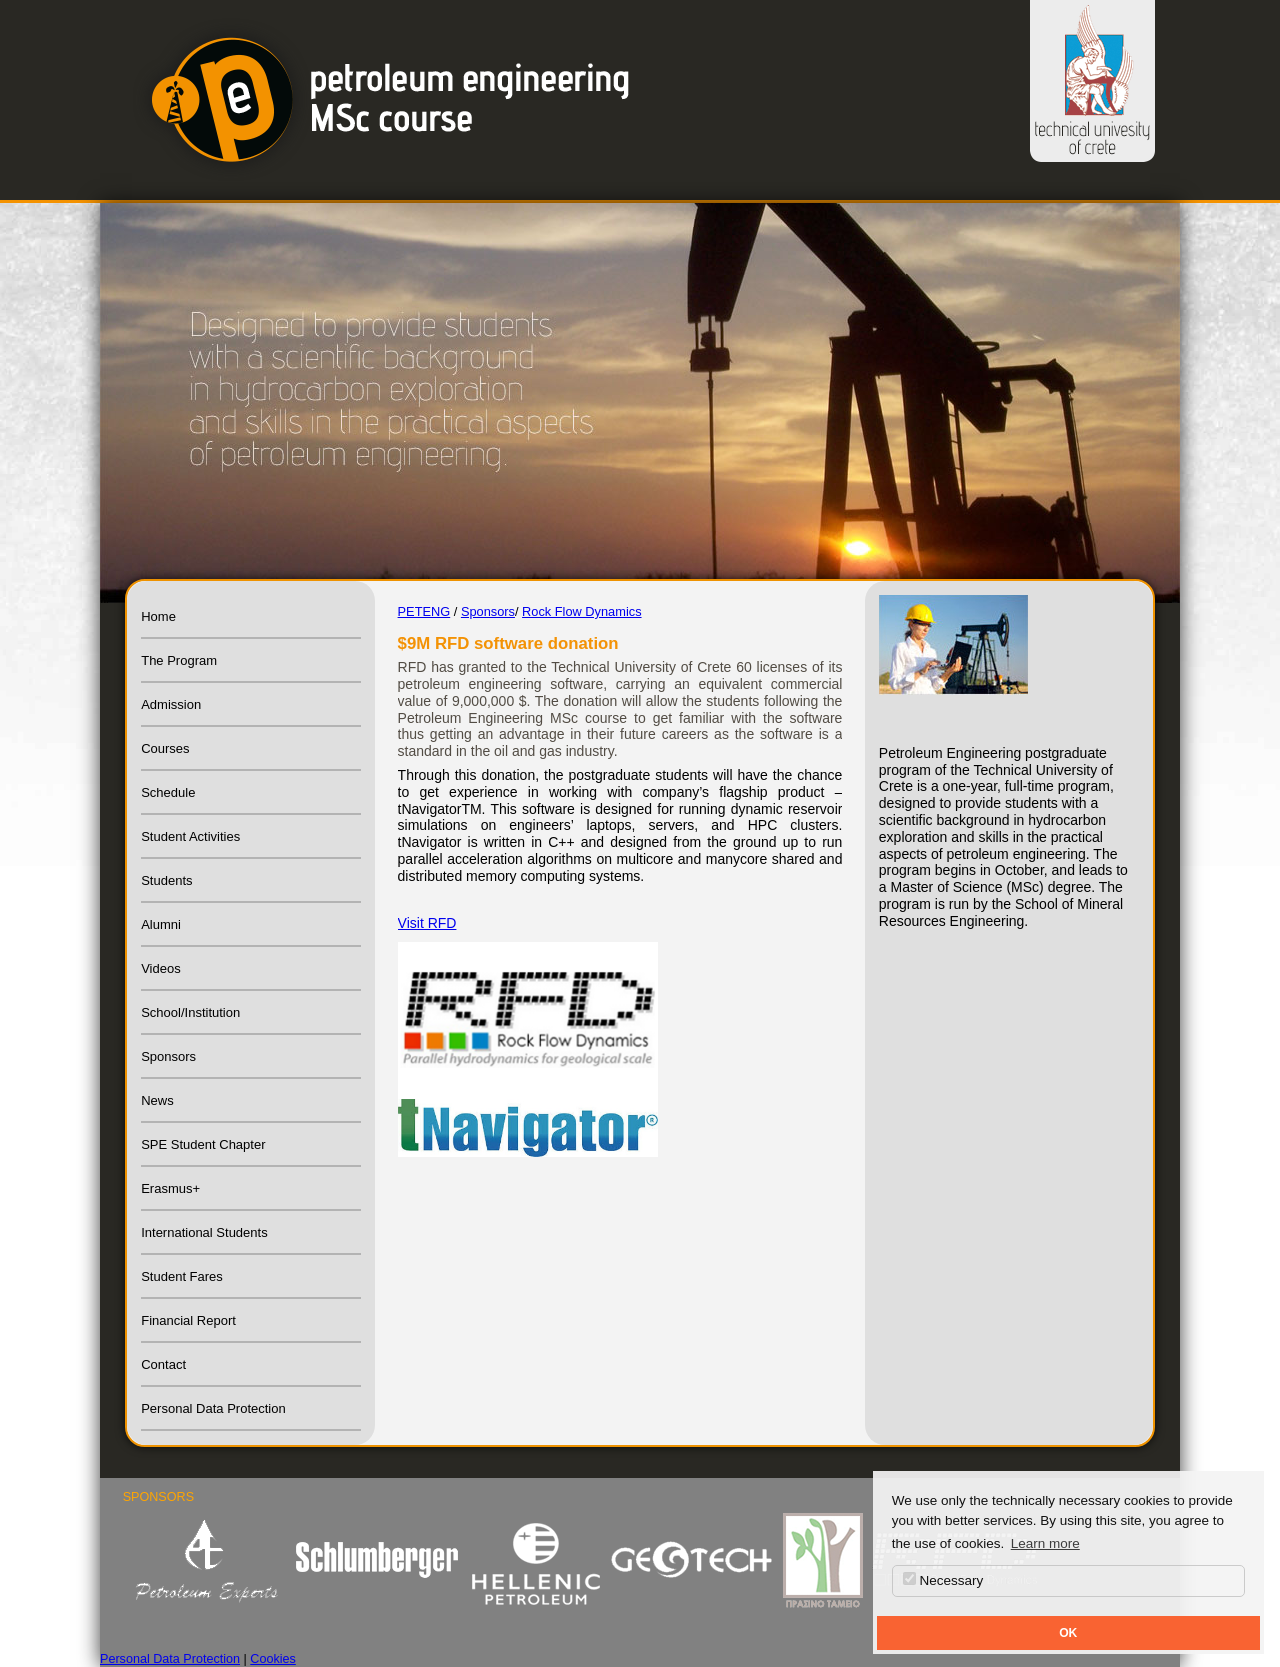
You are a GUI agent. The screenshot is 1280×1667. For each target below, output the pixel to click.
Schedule (168, 792)
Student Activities (190, 836)
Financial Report (188, 1320)
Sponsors (168, 1056)
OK (1068, 1633)
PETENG (424, 611)
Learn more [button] (1045, 1543)
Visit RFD (427, 923)
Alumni (161, 924)
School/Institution (190, 1012)
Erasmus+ (170, 1188)
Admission (171, 704)
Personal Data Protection (213, 1408)
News (157, 1100)
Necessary (943, 1580)
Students (166, 880)
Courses (165, 748)
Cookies (273, 1659)
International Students (204, 1232)
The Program (179, 660)
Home (158, 616)
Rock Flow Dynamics (581, 611)
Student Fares (182, 1276)
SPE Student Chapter (203, 1144)
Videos (161, 968)
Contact (163, 1364)
